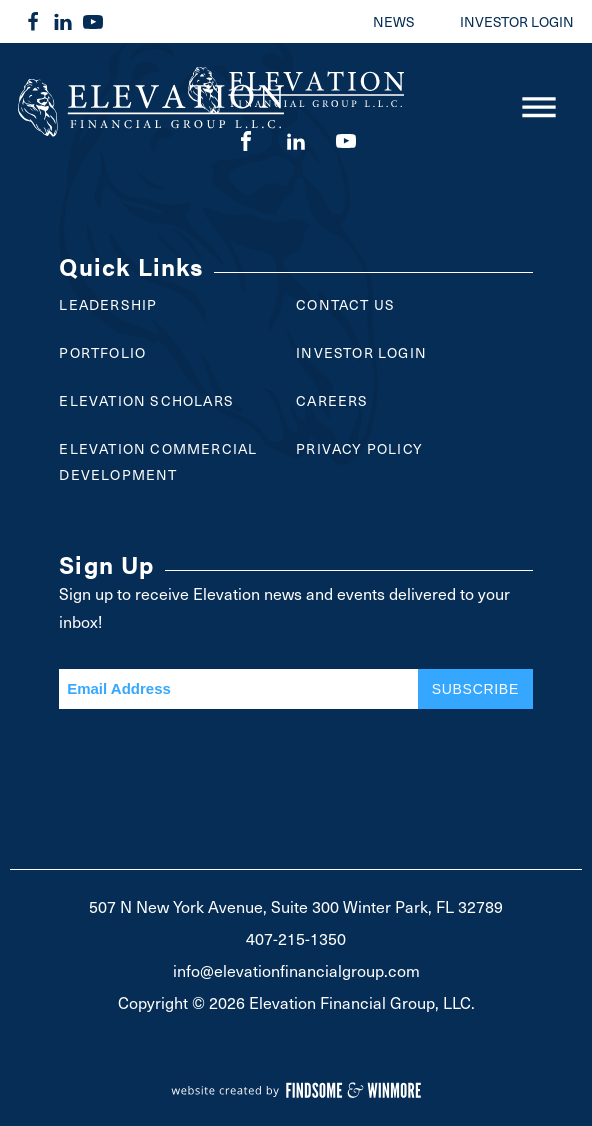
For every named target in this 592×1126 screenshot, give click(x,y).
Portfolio (102, 352)
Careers (332, 400)
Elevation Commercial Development (158, 461)
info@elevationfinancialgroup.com (296, 970)
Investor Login (361, 352)
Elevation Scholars (146, 400)
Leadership (108, 304)
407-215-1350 (296, 938)
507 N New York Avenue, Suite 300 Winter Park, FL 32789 (296, 906)
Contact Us (345, 304)
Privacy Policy (359, 448)
